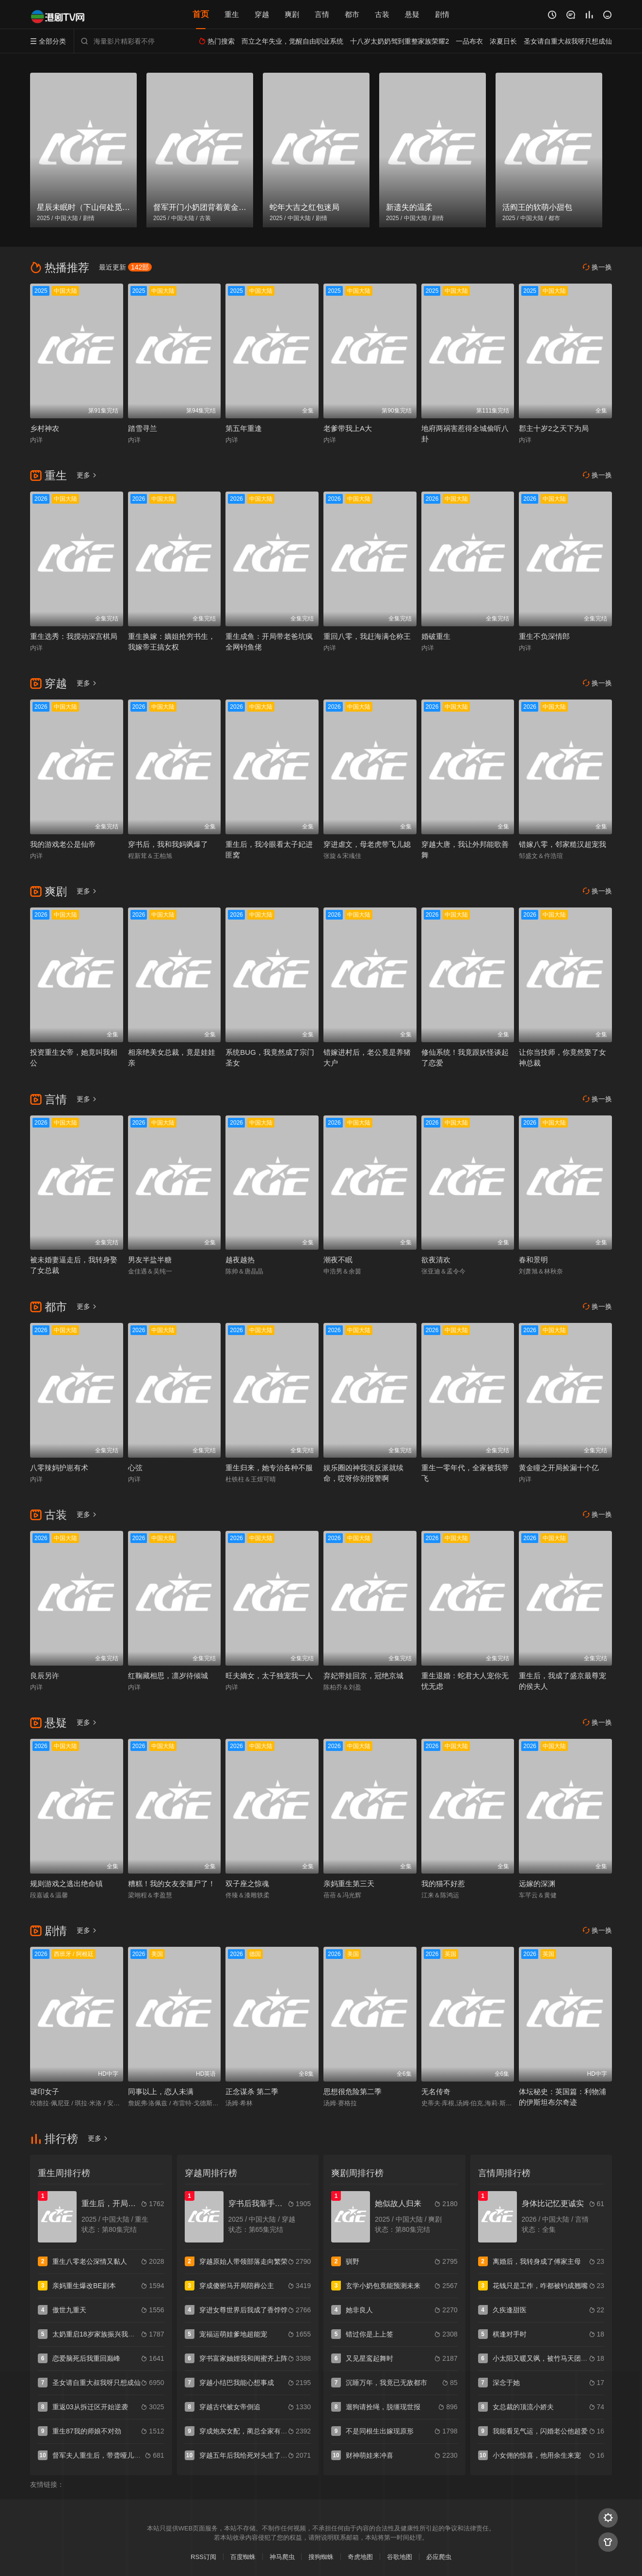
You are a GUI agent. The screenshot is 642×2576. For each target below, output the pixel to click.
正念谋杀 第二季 (251, 2091)
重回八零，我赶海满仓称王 (367, 636)
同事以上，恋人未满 (160, 2091)
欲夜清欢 (435, 1260)
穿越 (262, 14)
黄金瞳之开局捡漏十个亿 (559, 1467)
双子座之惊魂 (247, 1883)
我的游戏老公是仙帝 (63, 844)
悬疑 (412, 14)
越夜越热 (240, 1260)
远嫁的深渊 (537, 1883)
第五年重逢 (243, 428)
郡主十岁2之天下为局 (553, 428)
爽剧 (292, 14)
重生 (232, 14)
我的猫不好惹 (443, 1883)
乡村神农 (44, 428)
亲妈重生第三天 (348, 1883)
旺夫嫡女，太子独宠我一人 (269, 1675)
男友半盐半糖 (150, 1260)
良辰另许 (44, 1675)
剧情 (442, 14)
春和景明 (533, 1260)
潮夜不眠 (338, 1260)
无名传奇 (435, 2091)
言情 (322, 14)
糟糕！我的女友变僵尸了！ (171, 1883)
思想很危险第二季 (352, 2091)
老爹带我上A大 (347, 428)
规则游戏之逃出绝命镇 (66, 1883)
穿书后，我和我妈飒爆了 (168, 844)
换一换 (597, 267)
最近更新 (125, 267)
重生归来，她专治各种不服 (269, 1467)
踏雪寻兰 (142, 428)
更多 (87, 475)
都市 (352, 14)
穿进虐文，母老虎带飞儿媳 (367, 844)
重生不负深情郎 (544, 636)
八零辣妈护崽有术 (59, 1467)
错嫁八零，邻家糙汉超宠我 (562, 844)
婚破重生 (435, 636)
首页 (201, 14)
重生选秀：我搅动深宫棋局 (73, 636)
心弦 (135, 1467)
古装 (382, 14)
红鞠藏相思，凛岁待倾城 (168, 1675)
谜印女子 (44, 2091)
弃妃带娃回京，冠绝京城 (363, 1675)
